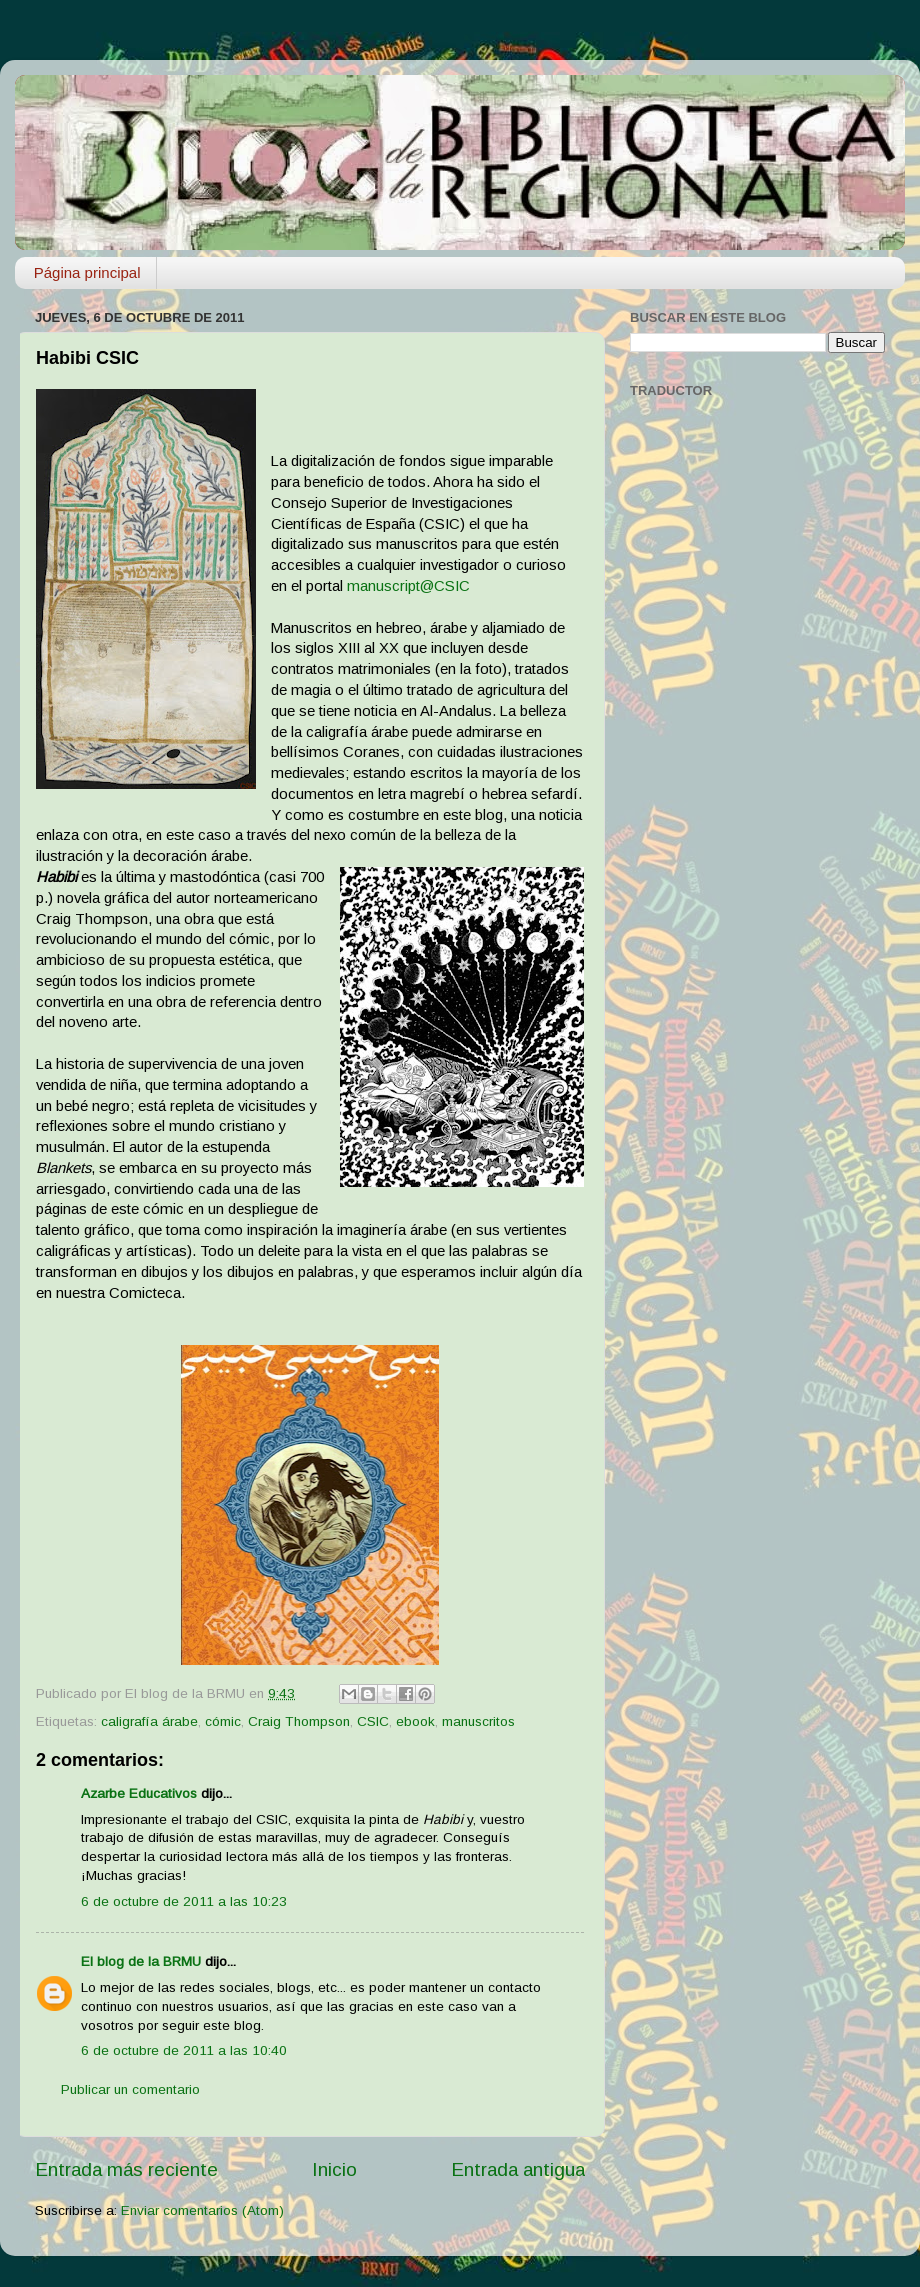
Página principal (87, 272)
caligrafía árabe (149, 1721)
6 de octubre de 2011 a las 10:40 (184, 2050)
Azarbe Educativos (139, 1793)
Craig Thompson (299, 1721)
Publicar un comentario (130, 2089)
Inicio (334, 2169)
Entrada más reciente (126, 2169)
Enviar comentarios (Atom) (202, 2210)
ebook (415, 1721)
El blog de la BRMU (141, 1961)
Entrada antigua (518, 2169)
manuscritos (478, 1721)
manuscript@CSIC (408, 586)
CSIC (373, 1721)
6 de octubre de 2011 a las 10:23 (184, 1901)
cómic (223, 1721)
